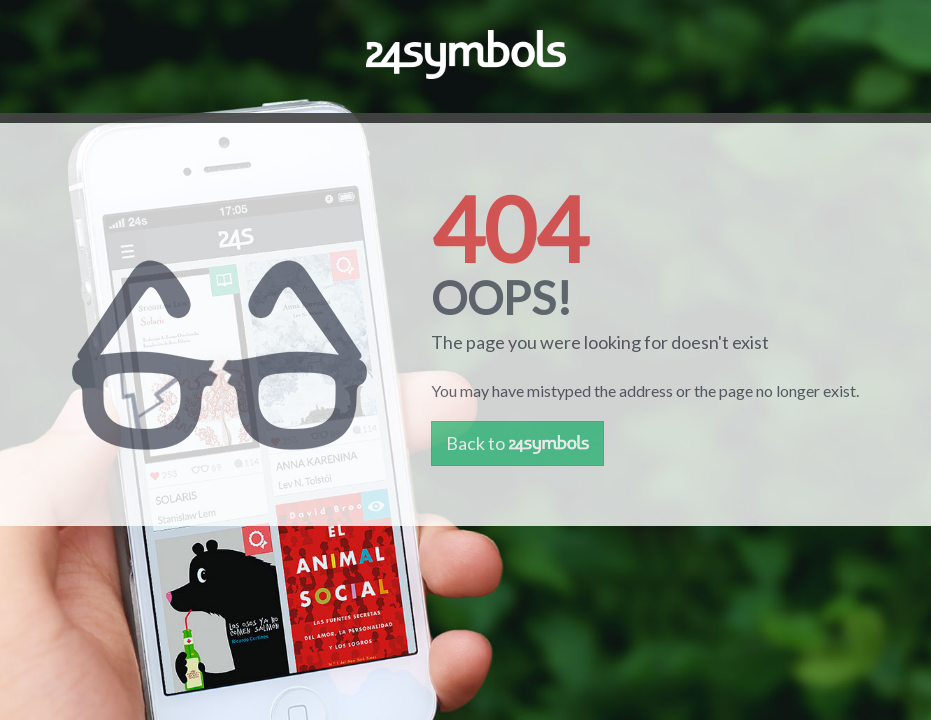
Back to (517, 443)
